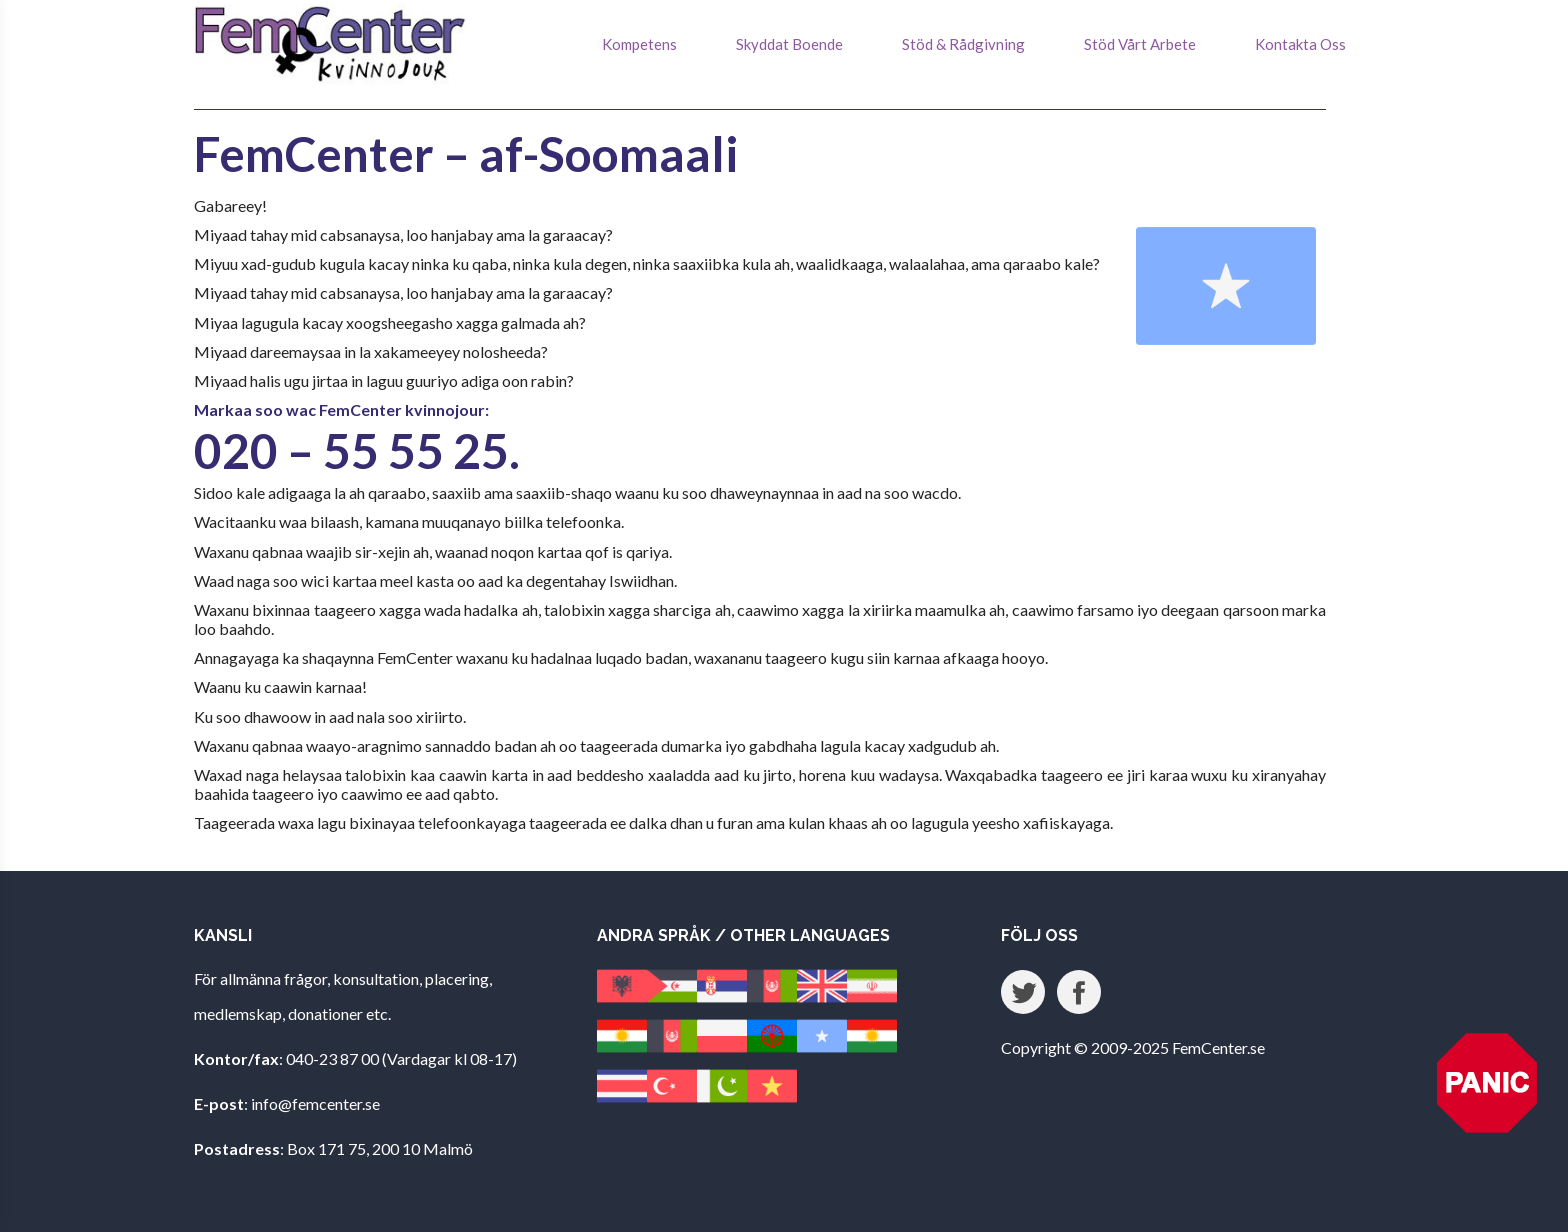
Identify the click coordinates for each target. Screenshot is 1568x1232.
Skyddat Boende (789, 44)
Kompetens (639, 44)
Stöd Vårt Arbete (1140, 44)
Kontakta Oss (1300, 44)
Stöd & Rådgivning (963, 44)
